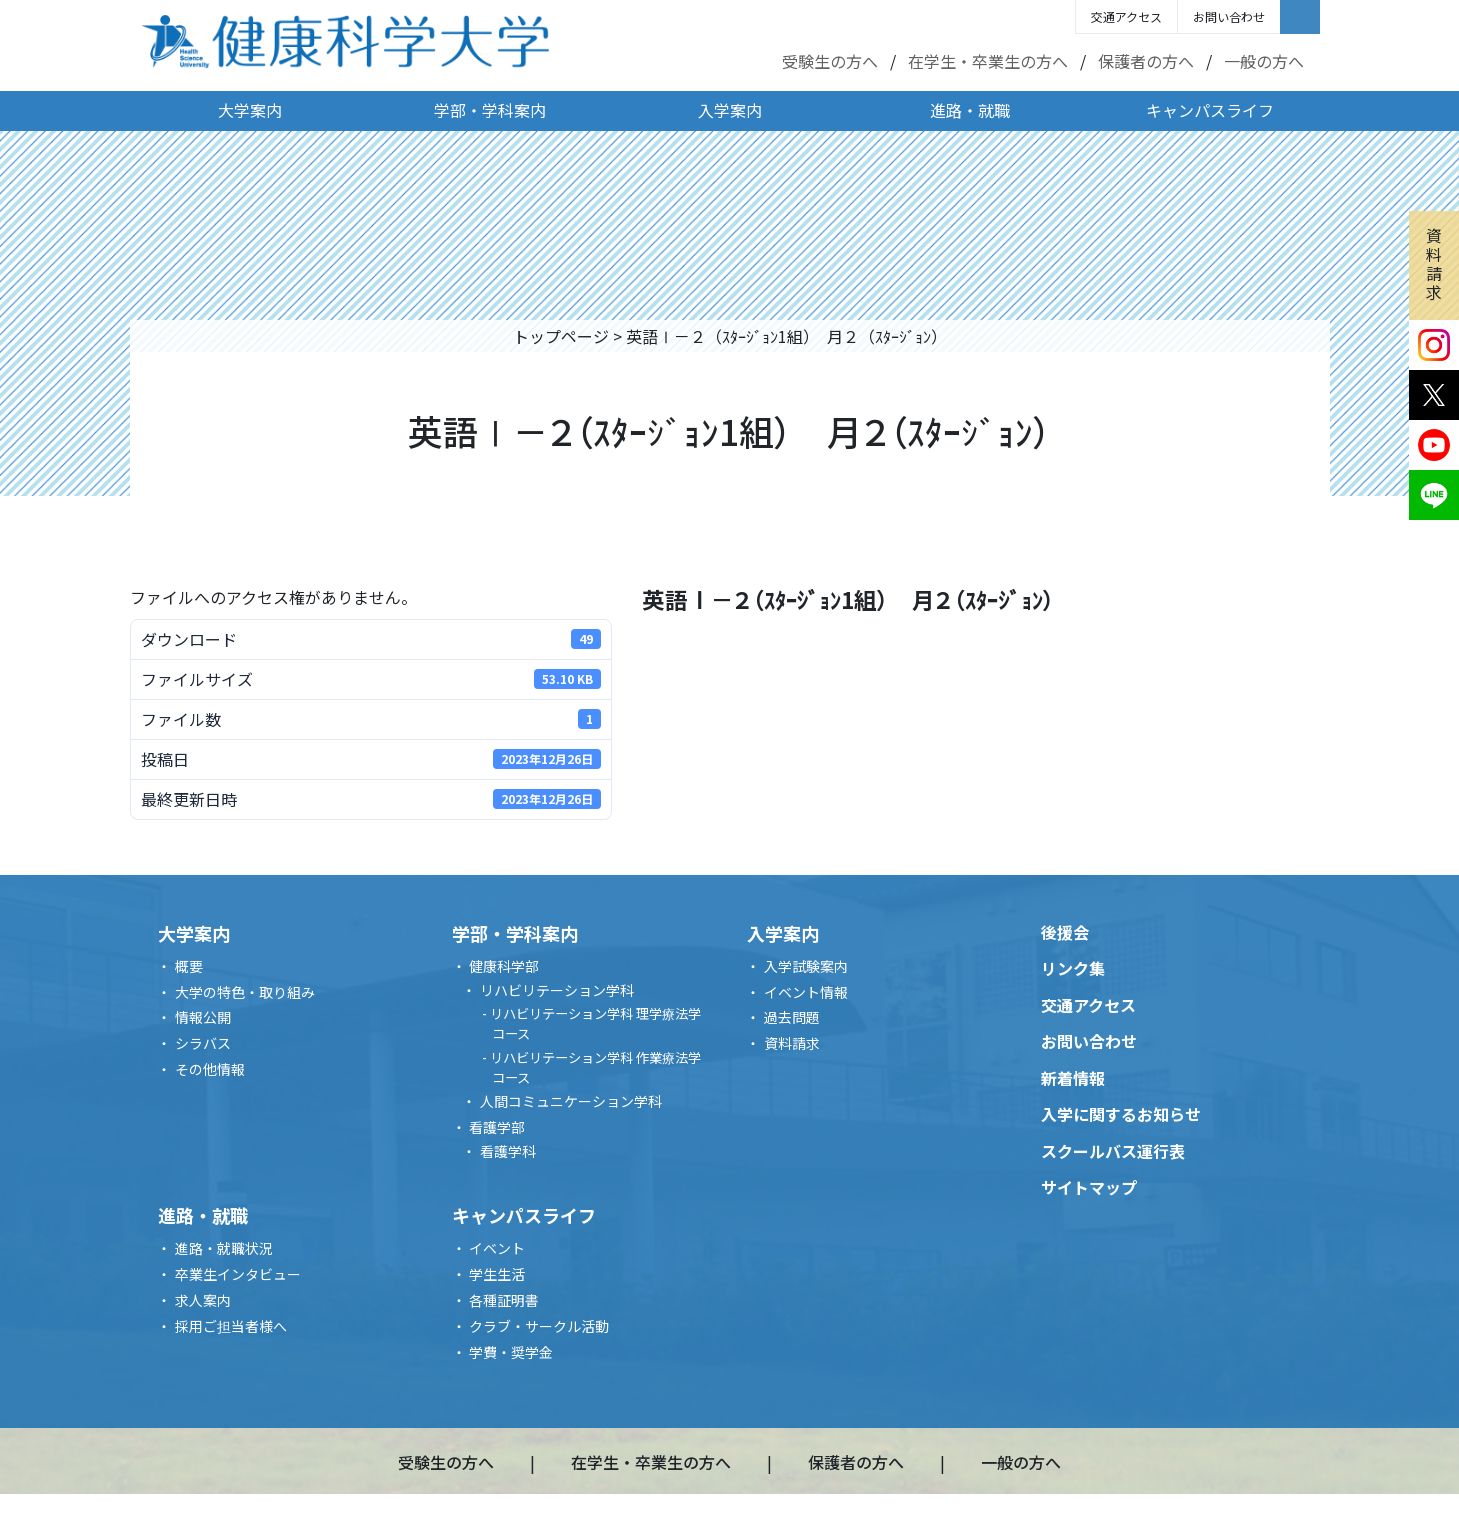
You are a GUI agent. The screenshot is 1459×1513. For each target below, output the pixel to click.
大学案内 (250, 110)
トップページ (561, 336)
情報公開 (203, 1017)
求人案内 (203, 1300)
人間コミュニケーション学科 (571, 1101)
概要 (189, 966)
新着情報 (1073, 1078)
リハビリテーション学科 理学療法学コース (595, 1023)
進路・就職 (970, 110)
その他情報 (210, 1069)
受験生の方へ (830, 61)
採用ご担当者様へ (231, 1326)
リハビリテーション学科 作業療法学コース (595, 1067)
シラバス (203, 1043)
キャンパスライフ (1210, 110)
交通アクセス (1126, 16)
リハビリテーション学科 (557, 990)
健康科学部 (504, 966)
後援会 (1065, 932)
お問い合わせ (1229, 16)
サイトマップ (1089, 1187)
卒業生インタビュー (238, 1274)
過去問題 (792, 1017)
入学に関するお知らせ (1121, 1114)
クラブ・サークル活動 (539, 1326)
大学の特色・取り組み (245, 992)
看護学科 (508, 1151)
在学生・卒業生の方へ (988, 61)
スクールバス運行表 (1113, 1151)
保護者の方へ (1146, 61)
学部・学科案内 (490, 110)
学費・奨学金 (511, 1352)
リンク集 (1073, 968)
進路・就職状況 (224, 1248)
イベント (497, 1248)
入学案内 (730, 110)
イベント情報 (806, 992)
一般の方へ (1264, 61)
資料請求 (1434, 264)
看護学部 (497, 1127)
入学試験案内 (806, 966)
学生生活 (497, 1274)
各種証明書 (504, 1300)
